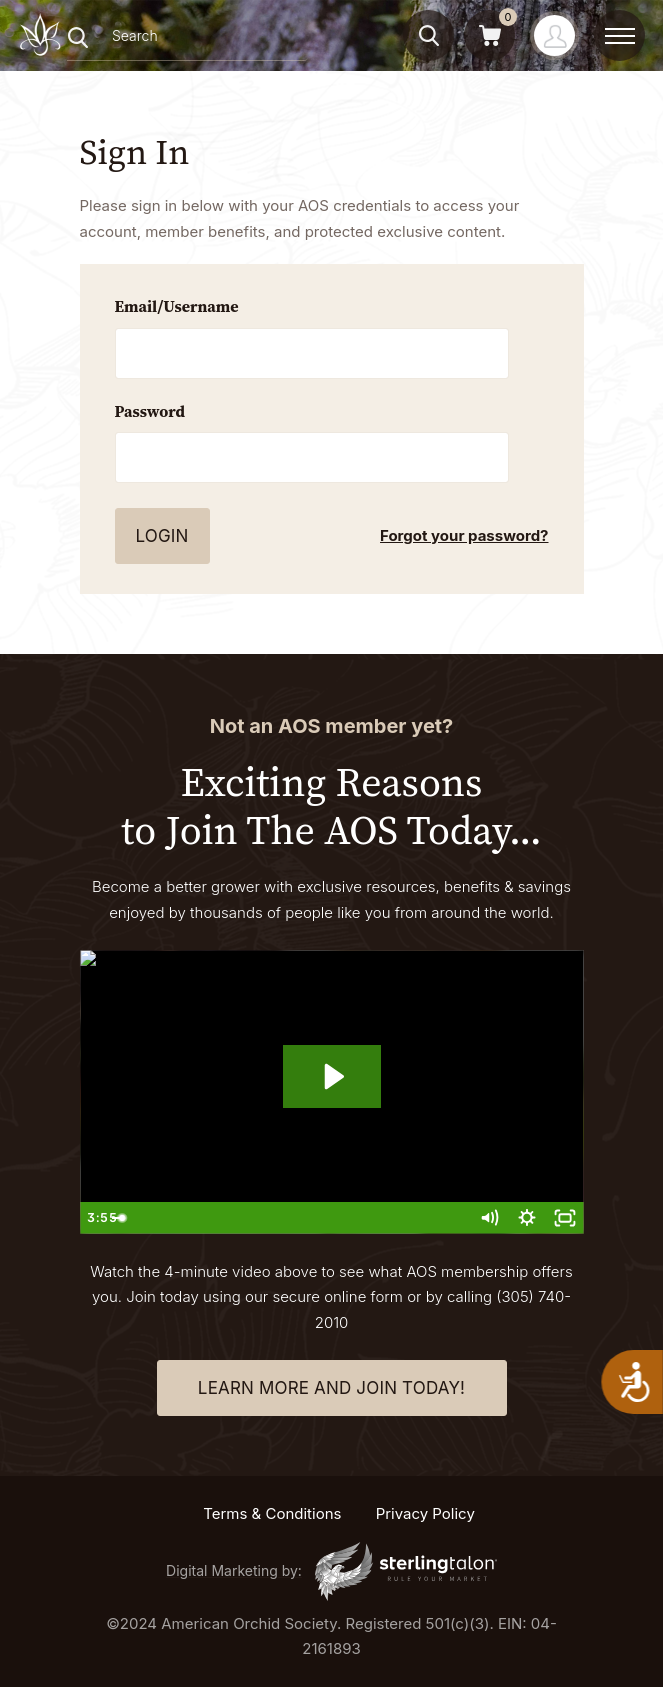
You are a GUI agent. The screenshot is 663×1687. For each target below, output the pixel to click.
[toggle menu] (620, 36)
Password (150, 411)
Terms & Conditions (272, 1513)
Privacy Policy (425, 1513)
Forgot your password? (464, 535)
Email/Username (177, 306)
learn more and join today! (331, 1388)
